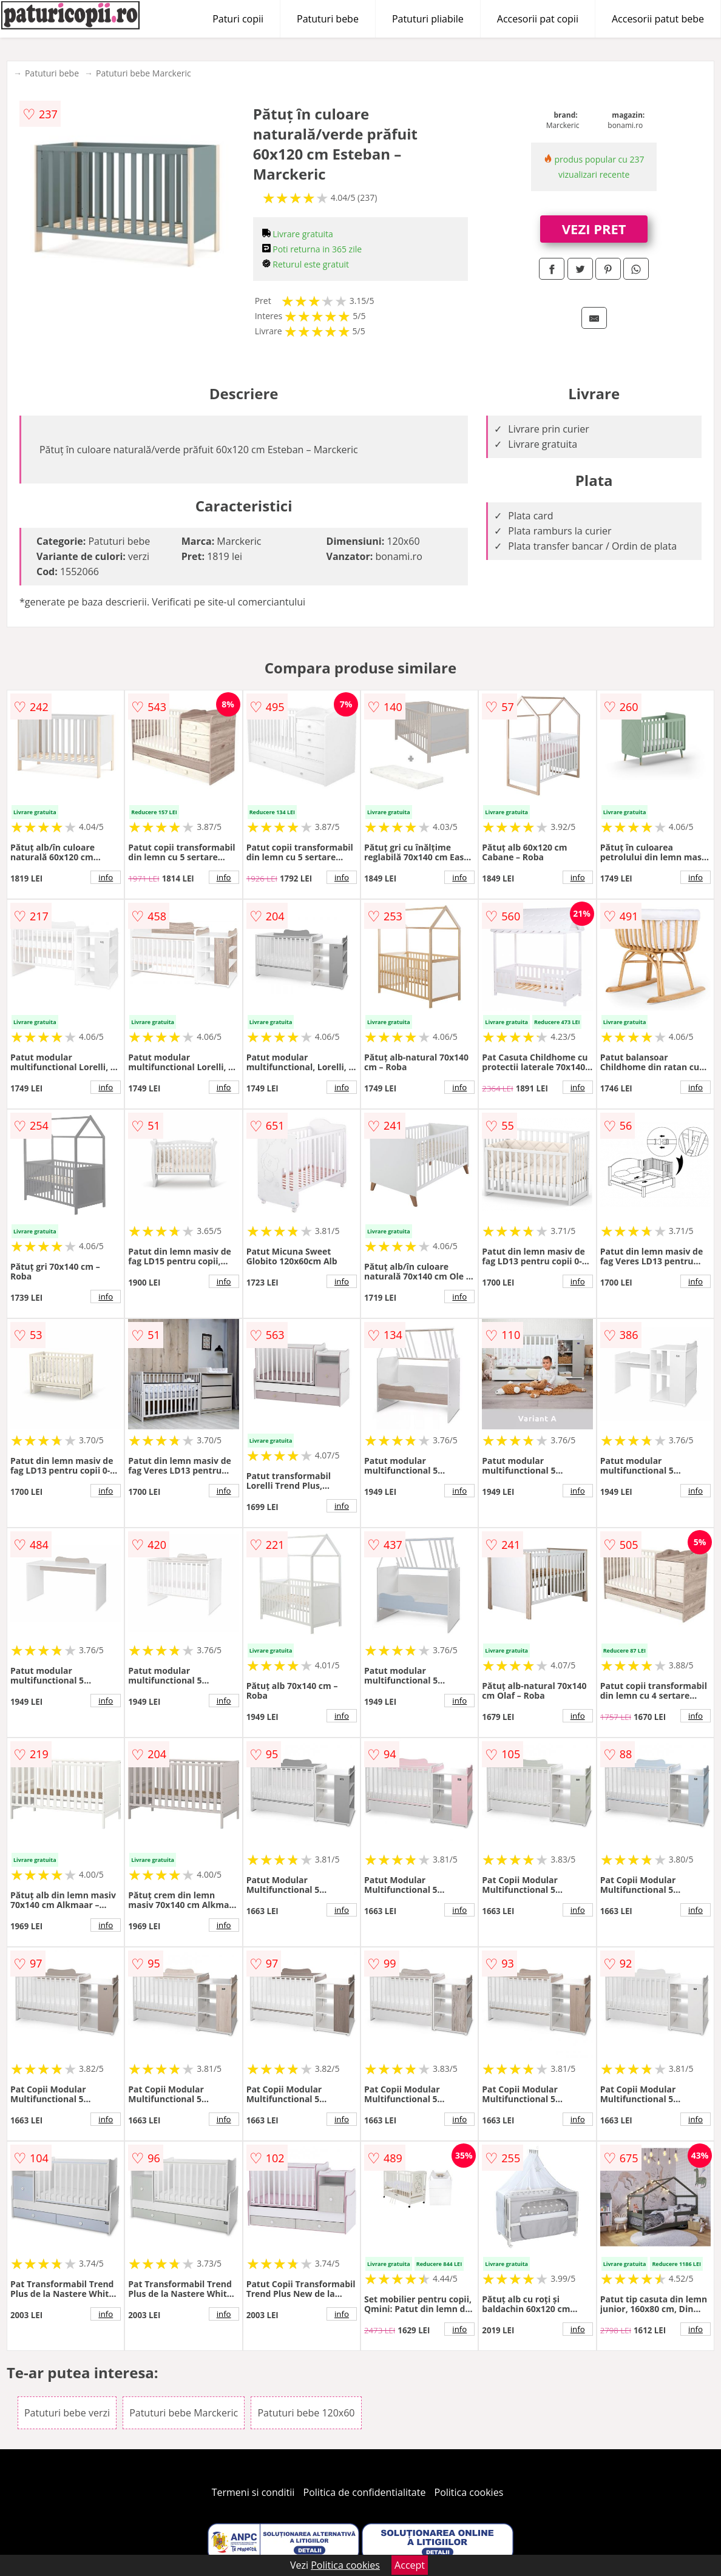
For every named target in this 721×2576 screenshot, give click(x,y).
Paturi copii (237, 18)
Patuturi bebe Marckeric (143, 73)
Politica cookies (469, 2492)
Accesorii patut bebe (658, 18)
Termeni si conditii (253, 2492)
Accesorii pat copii (537, 18)
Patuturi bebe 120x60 (305, 2412)
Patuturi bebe (328, 18)
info (105, 877)
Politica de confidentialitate (364, 2492)
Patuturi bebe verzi (67, 2412)
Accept (409, 2565)
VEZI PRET (594, 229)
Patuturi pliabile (428, 18)
